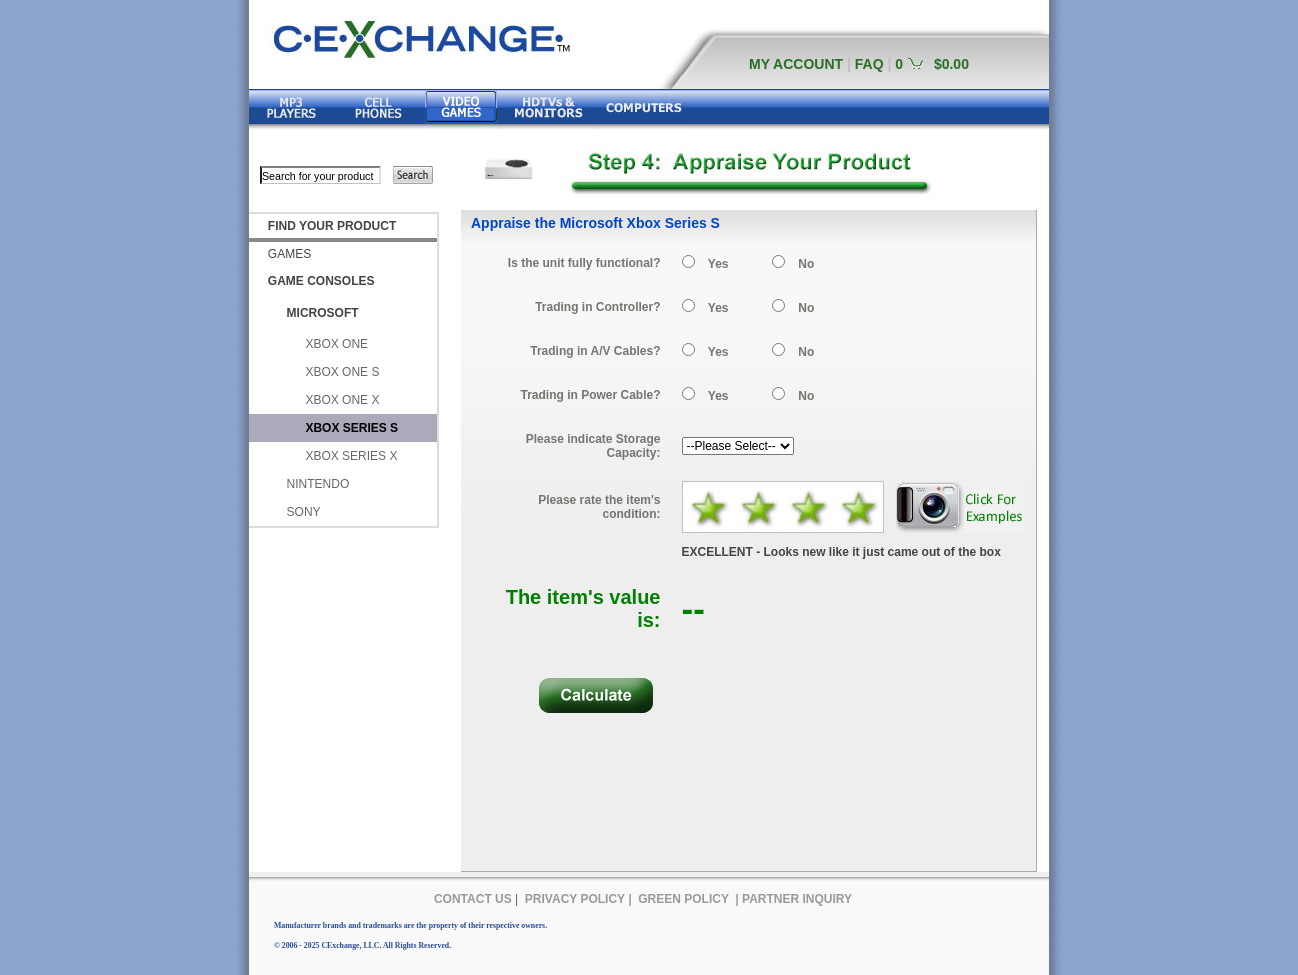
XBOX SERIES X (351, 456)
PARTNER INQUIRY (797, 899)
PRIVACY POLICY (575, 899)
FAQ (869, 64)
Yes (718, 264)
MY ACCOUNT (796, 64)
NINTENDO (318, 484)
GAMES (289, 254)
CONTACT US (473, 899)
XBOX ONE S (342, 372)
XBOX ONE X (342, 400)
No (806, 264)
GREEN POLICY (683, 899)
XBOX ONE (336, 344)
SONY (304, 512)
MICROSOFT (323, 313)
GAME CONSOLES (321, 281)
